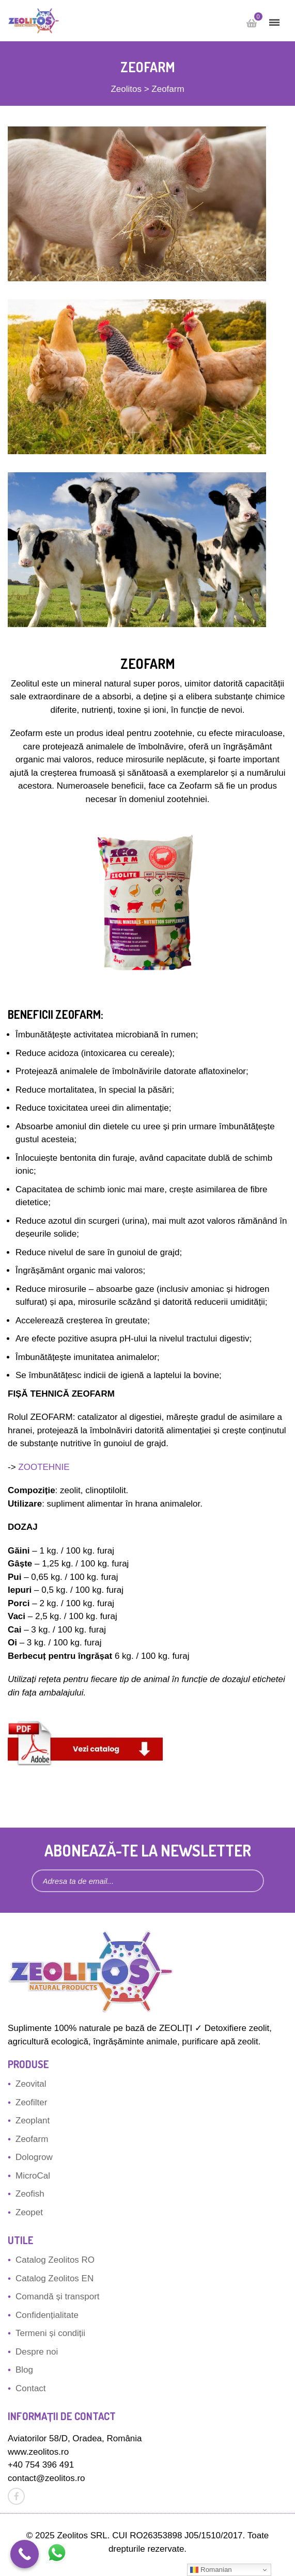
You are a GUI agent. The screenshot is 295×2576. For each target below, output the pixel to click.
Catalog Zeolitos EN (54, 2278)
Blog (24, 2370)
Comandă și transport (57, 2296)
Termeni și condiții (50, 2333)
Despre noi (36, 2352)
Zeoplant (32, 2120)
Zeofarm (31, 2139)
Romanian (210, 2570)
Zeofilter (31, 2102)
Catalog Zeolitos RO (55, 2260)
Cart (255, 19)
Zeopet (29, 2212)
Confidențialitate (47, 2315)
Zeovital (30, 2084)
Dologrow (34, 2157)
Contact (30, 2388)
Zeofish (29, 2194)
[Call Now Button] (24, 2554)
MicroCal (32, 2176)
